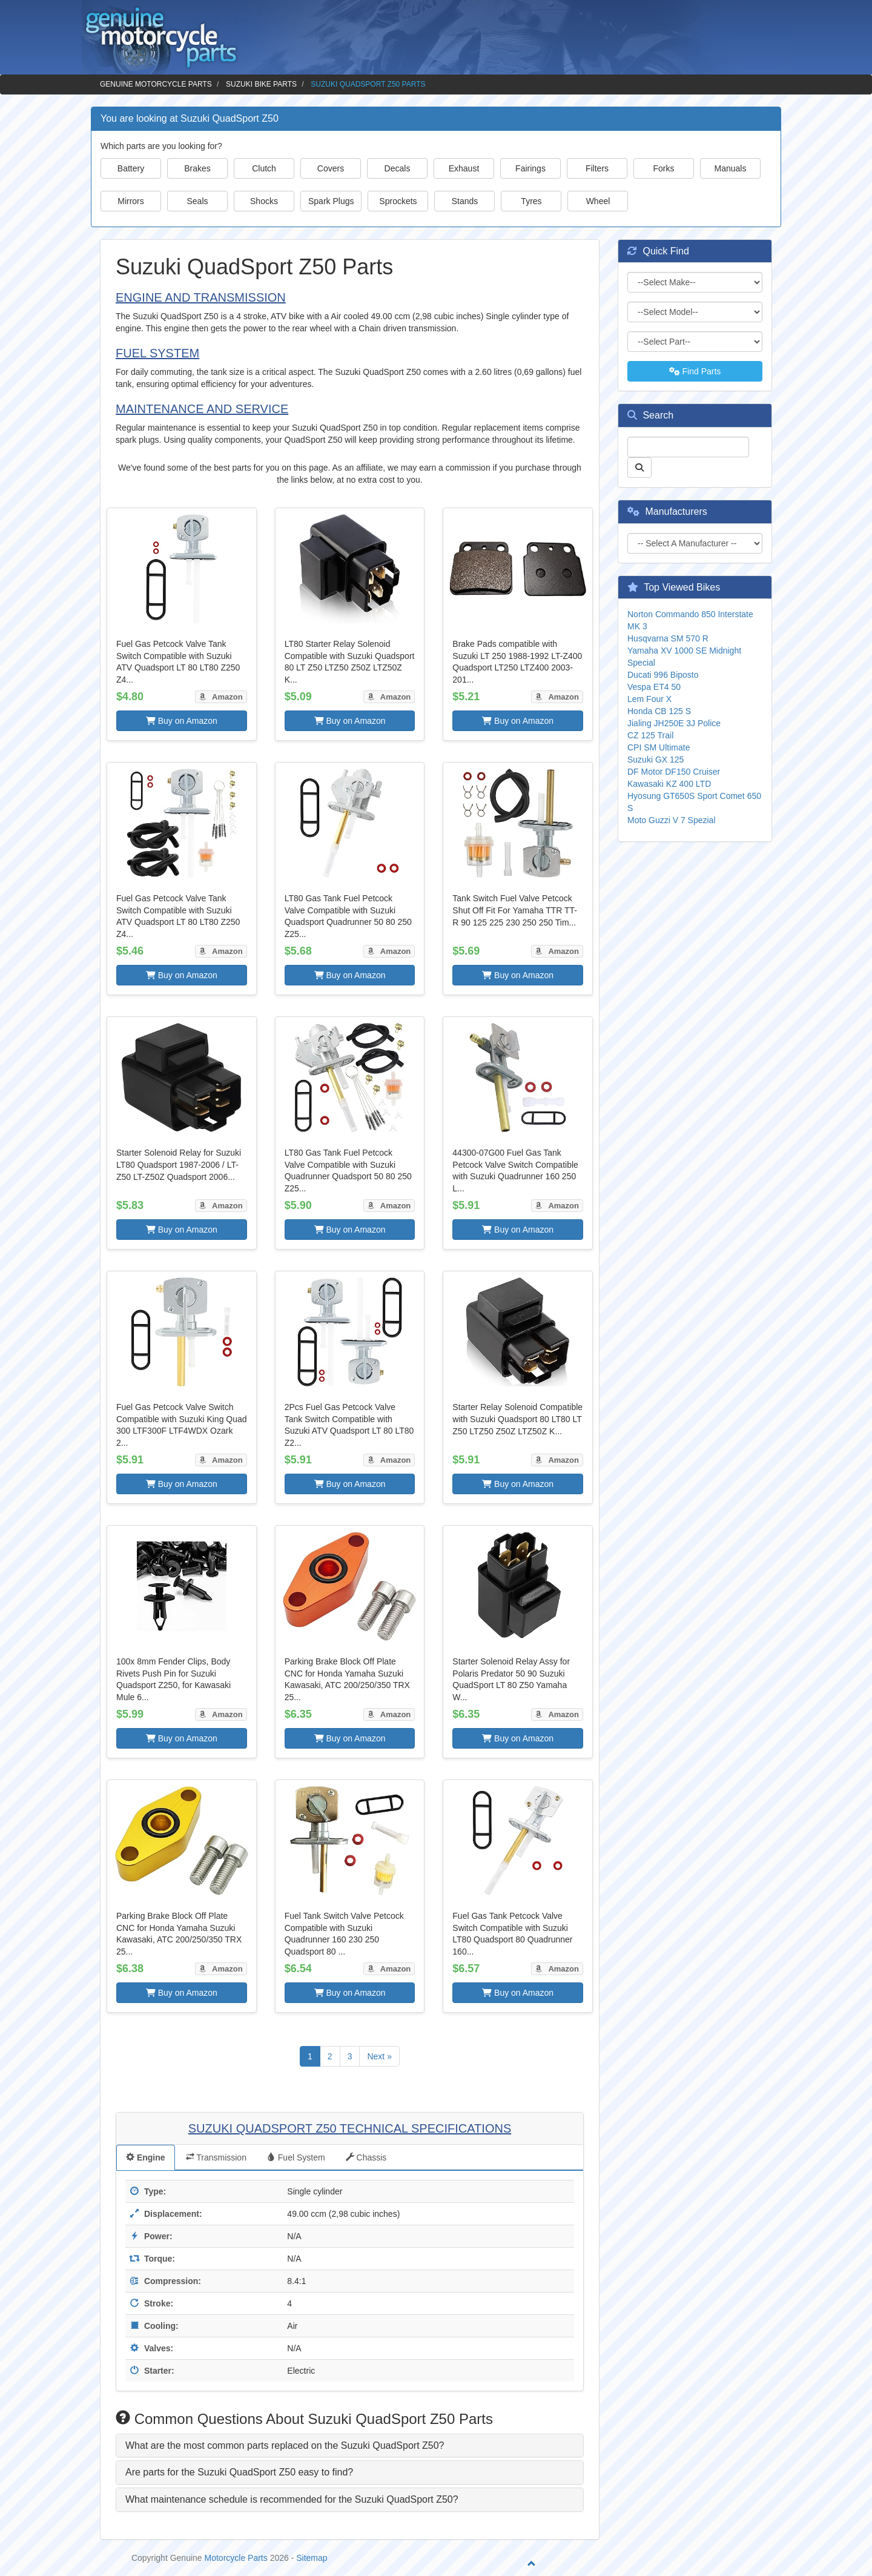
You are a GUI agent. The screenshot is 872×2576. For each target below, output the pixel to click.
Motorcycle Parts (236, 2558)
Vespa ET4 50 (654, 687)
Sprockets (398, 201)
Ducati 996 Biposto (663, 675)
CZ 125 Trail (650, 735)
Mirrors (130, 201)
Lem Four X (649, 699)
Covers (330, 168)
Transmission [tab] (216, 2157)
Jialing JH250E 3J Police (674, 723)
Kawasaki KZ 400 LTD (669, 784)
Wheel (598, 201)
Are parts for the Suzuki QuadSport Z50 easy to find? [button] (239, 2472)
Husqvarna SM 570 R (667, 638)
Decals (398, 168)
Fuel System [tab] (296, 2157)
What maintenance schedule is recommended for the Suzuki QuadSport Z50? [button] (291, 2499)
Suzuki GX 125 (655, 759)
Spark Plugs (331, 201)
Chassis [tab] (366, 2157)
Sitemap (311, 2558)
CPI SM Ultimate (658, 747)
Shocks (264, 201)
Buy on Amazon (181, 721)
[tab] (349, 2445)
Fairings (530, 168)
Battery (130, 168)
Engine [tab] (145, 2157)
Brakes (197, 168)
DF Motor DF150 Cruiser (673, 771)
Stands (465, 201)
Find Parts (695, 371)
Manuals (731, 168)
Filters (597, 168)
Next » (379, 2056)
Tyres (531, 201)
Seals (197, 201)
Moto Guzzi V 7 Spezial (671, 820)
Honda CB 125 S (659, 711)
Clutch (264, 168)
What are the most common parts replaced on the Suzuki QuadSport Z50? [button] (284, 2445)
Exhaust (464, 168)
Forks (664, 168)
